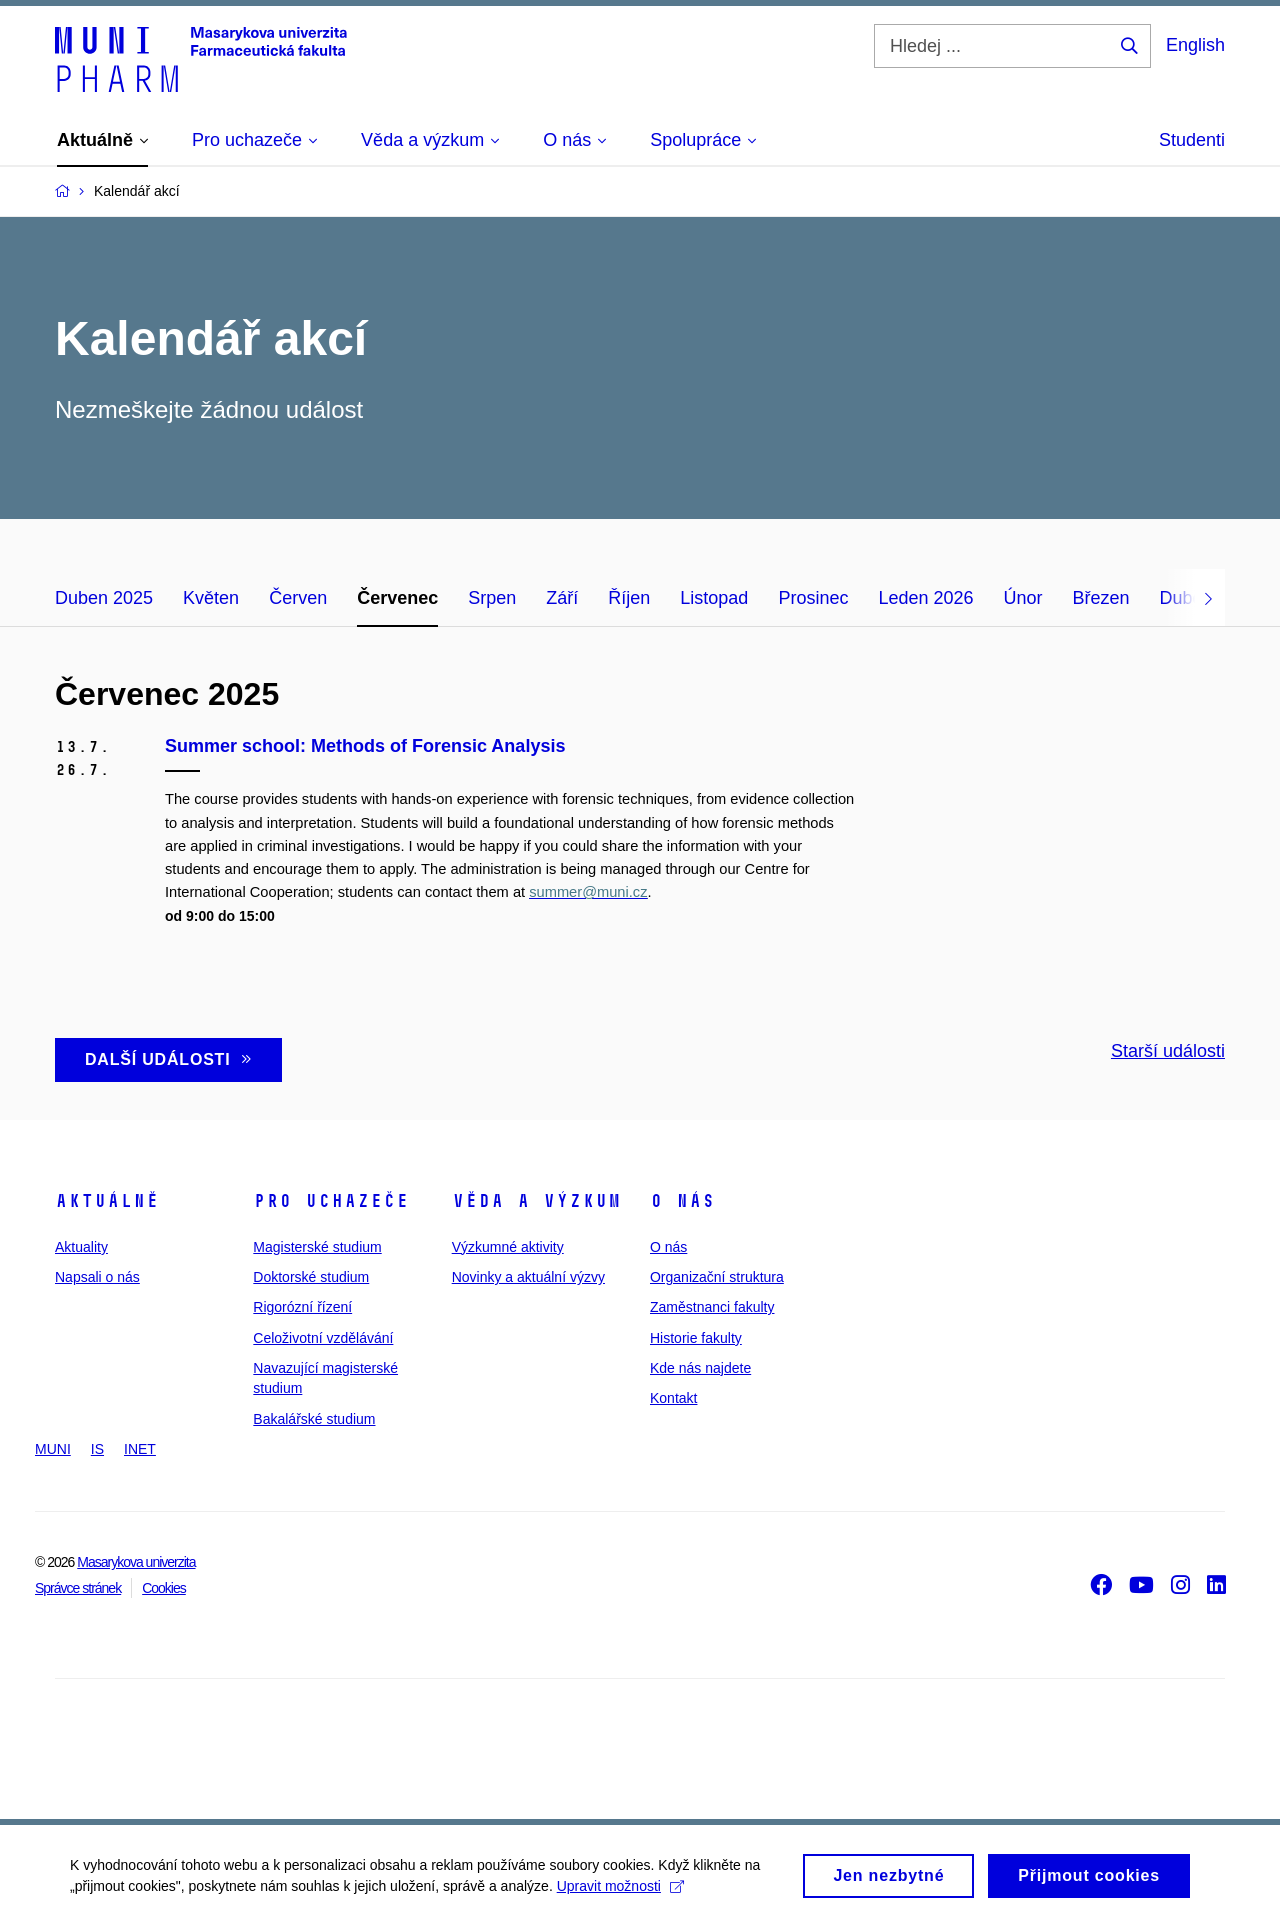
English (1195, 45)
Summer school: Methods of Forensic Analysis (365, 746)
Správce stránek (78, 1588)
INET (140, 1449)
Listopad (714, 598)
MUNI (53, 1449)
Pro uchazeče (331, 1201)
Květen (211, 598)
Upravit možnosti (620, 1892)
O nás (682, 1201)
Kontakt (673, 1398)
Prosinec (813, 598)
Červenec (397, 598)
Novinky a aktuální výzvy (528, 1277)
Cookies (164, 1588)
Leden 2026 (925, 598)
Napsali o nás (97, 1277)
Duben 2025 (104, 598)
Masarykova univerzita (136, 1562)
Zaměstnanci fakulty (712, 1307)
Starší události (1168, 1051)
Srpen (492, 598)
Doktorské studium (311, 1277)
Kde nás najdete (700, 1368)
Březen (1101, 598)
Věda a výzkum (536, 1201)
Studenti (1192, 140)
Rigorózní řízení (302, 1307)
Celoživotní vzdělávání (323, 1338)
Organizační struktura (717, 1277)
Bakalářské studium (314, 1419)
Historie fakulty (696, 1338)
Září (562, 598)
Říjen (629, 598)
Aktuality (81, 1247)
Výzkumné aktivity (508, 1247)
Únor (1023, 598)
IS (97, 1449)
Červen (298, 598)
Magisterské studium (317, 1247)
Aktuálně (107, 1201)
